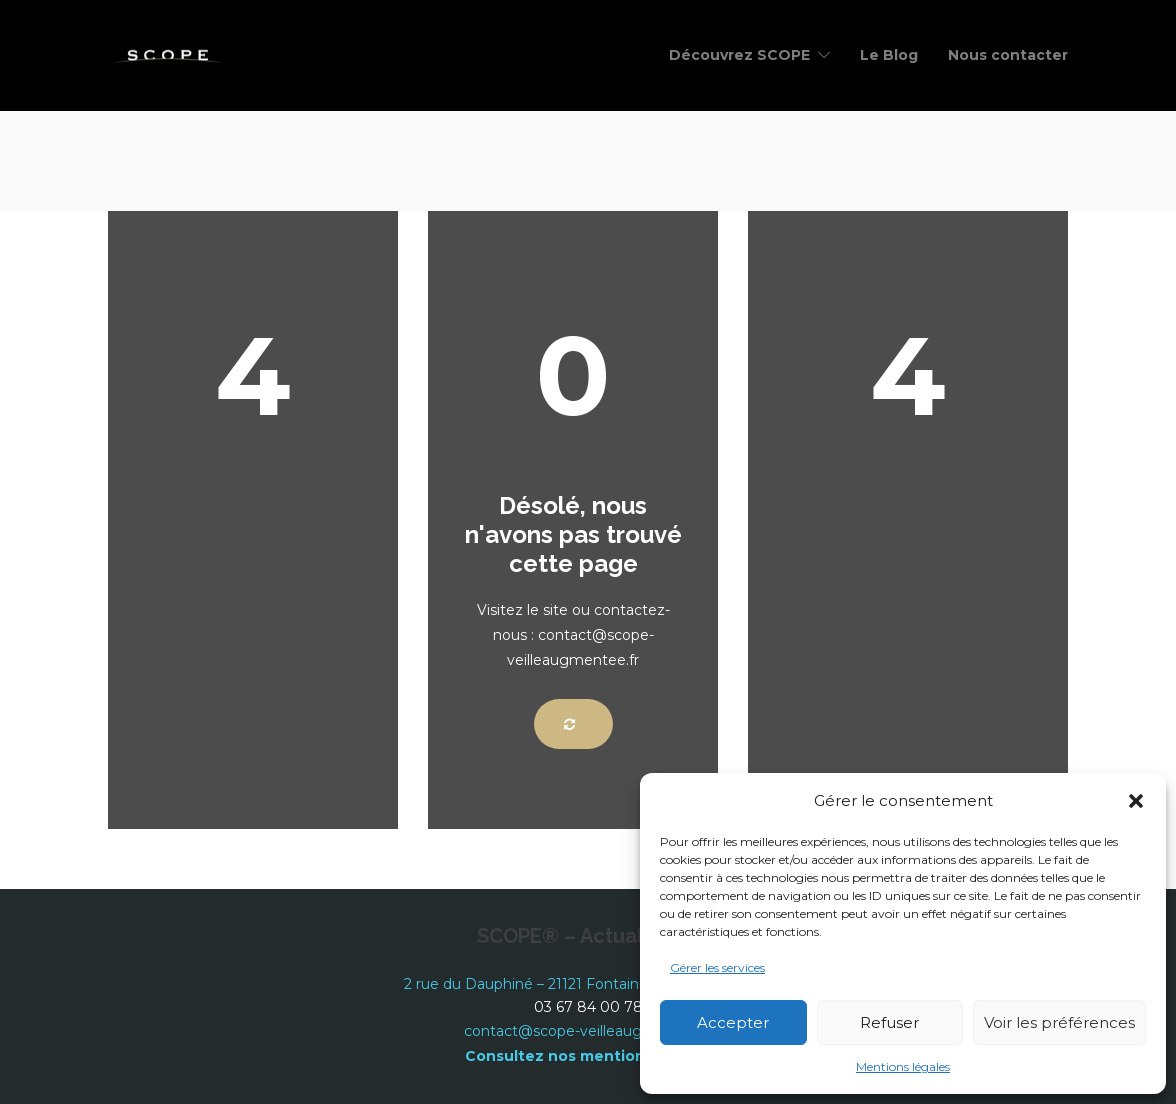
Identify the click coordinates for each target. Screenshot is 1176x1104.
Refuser (889, 1022)
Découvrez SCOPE (739, 55)
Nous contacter (1008, 55)
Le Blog (889, 55)
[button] (1136, 801)
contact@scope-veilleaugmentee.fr (588, 1031)
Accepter (733, 1022)
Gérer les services (717, 967)
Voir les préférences (1059, 1022)
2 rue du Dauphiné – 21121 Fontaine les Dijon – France (588, 984)
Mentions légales (903, 1066)
